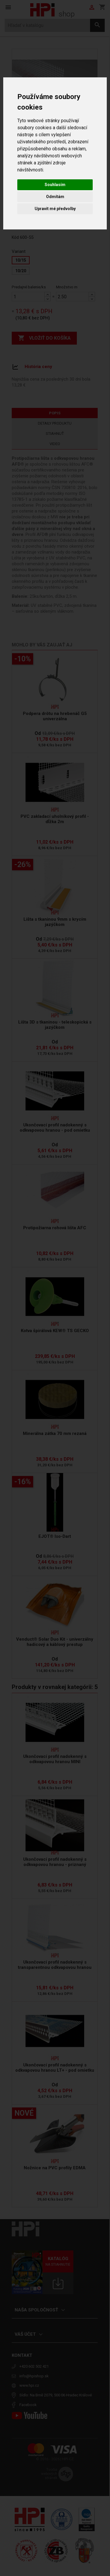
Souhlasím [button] (55, 184)
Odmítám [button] (55, 196)
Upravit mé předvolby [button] (55, 208)
